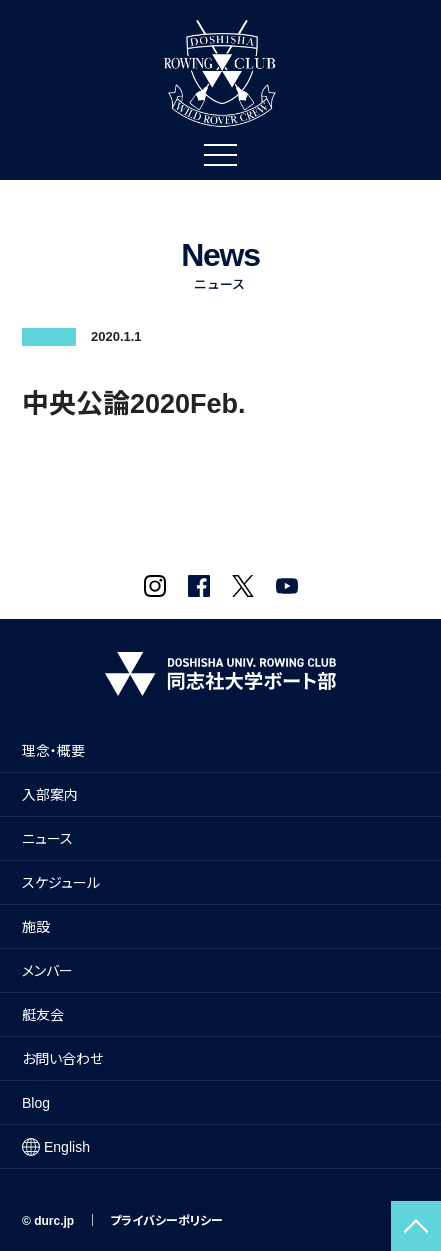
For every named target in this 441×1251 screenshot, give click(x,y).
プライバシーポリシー (166, 1221)
